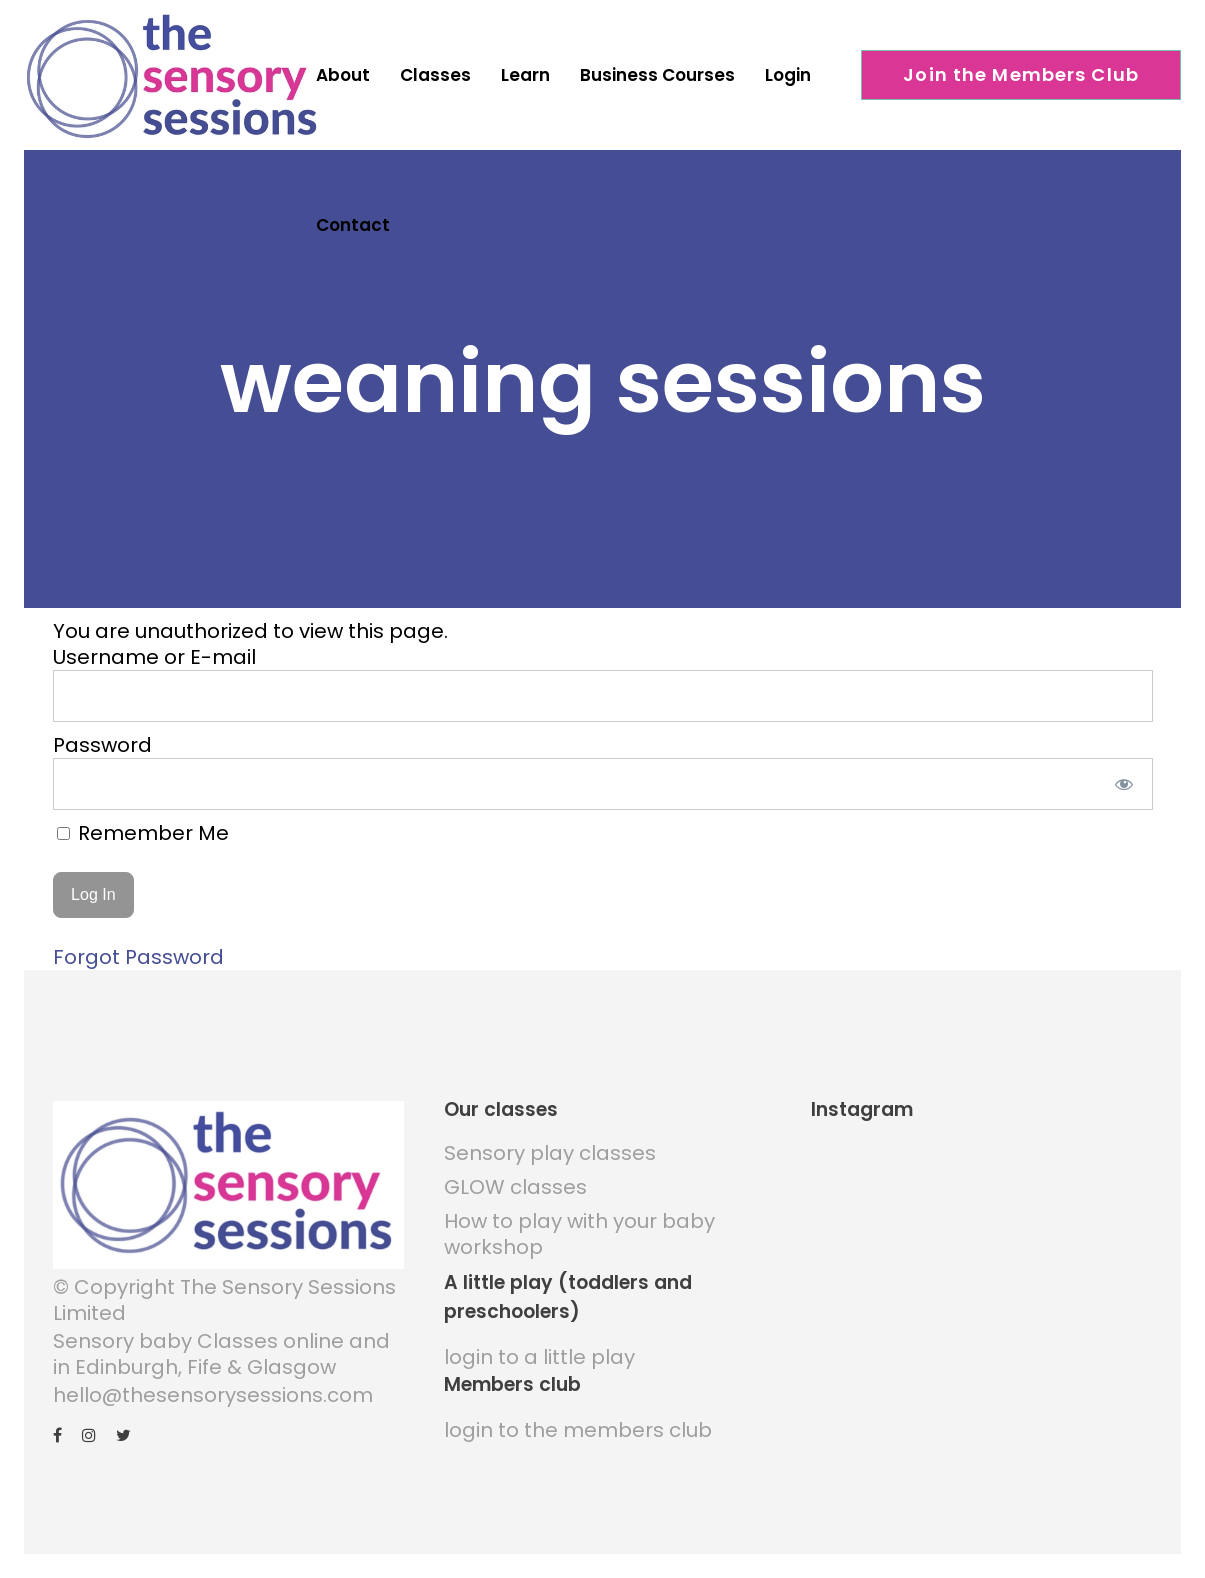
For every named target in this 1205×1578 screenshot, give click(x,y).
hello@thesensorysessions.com (213, 1387)
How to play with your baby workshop (579, 1226)
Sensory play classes (550, 1145)
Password (102, 737)
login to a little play (539, 1349)
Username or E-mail (154, 649)
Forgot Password (138, 949)
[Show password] (1123, 776)
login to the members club (578, 1422)
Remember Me (143, 825)
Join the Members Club (1021, 74)
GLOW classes (515, 1179)
